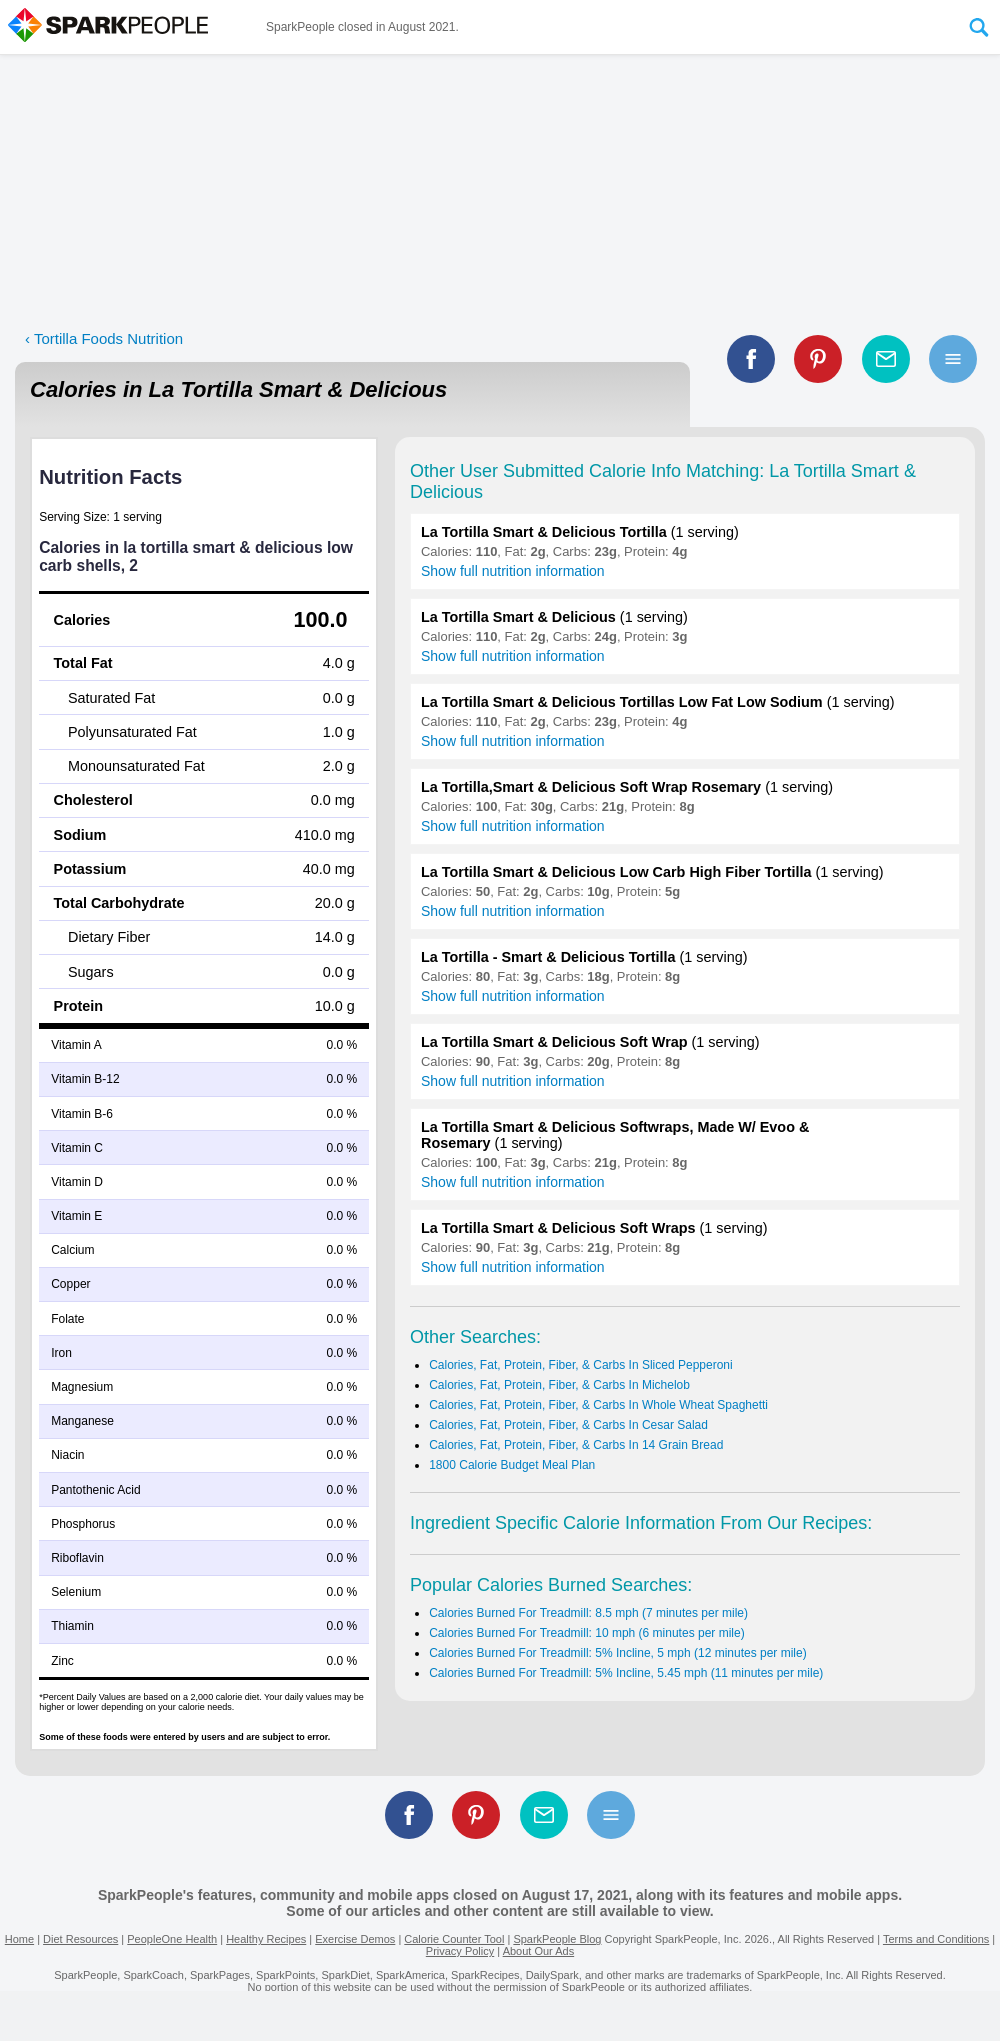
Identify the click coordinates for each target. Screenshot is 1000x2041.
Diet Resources (80, 1939)
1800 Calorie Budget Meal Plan (512, 1465)
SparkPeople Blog (557, 1939)
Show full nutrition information (513, 571)
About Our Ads (539, 1951)
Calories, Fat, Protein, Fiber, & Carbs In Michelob (559, 1385)
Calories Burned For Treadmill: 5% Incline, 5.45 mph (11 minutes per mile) (626, 1673)
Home (19, 1939)
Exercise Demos (355, 1939)
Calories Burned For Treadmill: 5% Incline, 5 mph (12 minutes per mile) (617, 1653)
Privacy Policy (460, 1951)
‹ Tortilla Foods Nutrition (104, 338)
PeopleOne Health (172, 1939)
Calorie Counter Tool (454, 1939)
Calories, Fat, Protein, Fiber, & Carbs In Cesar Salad (568, 1425)
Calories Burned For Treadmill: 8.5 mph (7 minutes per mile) (588, 1613)
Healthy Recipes (266, 1939)
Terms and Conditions (936, 1939)
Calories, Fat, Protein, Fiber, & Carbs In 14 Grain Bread (576, 1445)
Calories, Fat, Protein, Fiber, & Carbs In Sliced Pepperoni (580, 1365)
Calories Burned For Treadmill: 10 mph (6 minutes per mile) (586, 1633)
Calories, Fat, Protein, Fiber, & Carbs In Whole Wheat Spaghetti (598, 1405)
